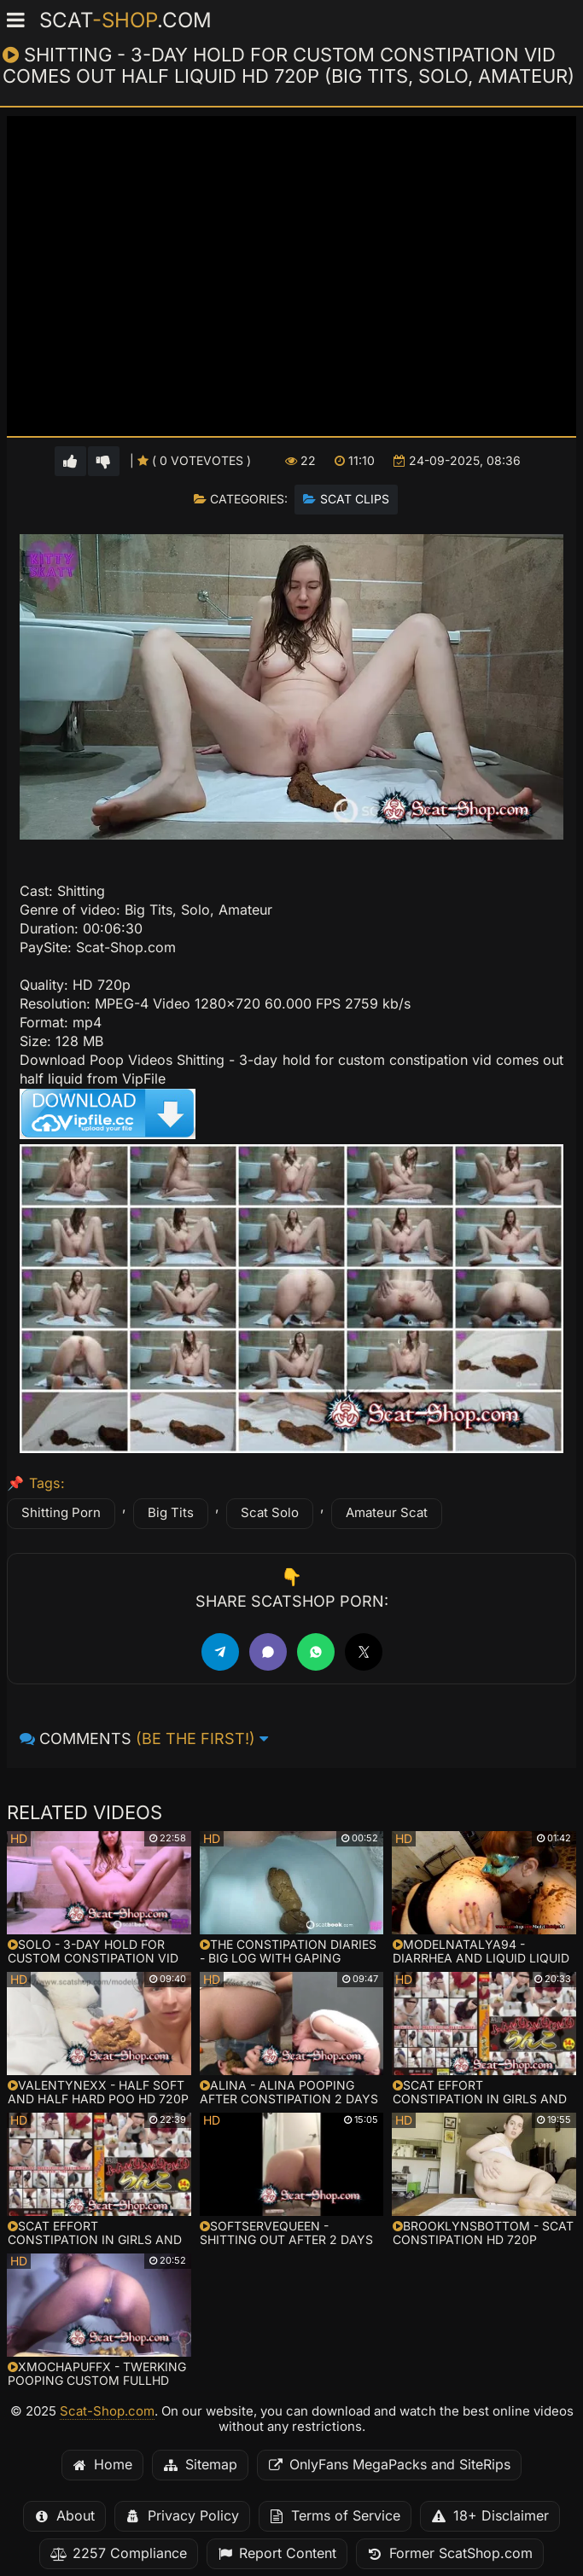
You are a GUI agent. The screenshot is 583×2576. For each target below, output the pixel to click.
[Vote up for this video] (70, 461)
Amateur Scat (387, 1513)
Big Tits (171, 1513)
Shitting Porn (61, 1513)
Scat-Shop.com (107, 2411)
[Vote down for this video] (104, 461)
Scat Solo (270, 1513)
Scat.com (125, 20)
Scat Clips (354, 499)
